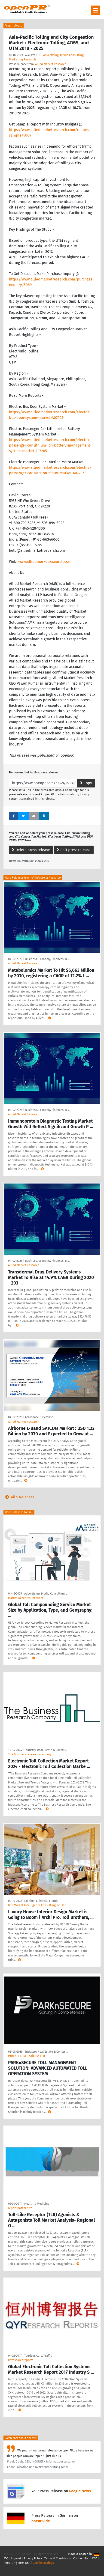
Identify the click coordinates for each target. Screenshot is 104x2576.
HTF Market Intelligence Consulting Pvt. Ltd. (37, 1905)
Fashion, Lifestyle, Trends (41, 1900)
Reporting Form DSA (16, 2562)
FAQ (5, 2558)
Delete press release (31, 850)
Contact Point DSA (85, 2558)
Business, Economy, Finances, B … (47, 959)
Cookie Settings (43, 2562)
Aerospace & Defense (39, 1417)
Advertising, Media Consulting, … (46, 1593)
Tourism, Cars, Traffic (38, 2355)
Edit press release (74, 850)
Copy (86, 783)
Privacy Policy (33, 2558)
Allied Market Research (50, 64)
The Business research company (29, 1754)
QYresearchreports (20, 2360)
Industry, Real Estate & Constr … (45, 1750)
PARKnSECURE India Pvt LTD (26, 2056)
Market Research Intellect (25, 1598)
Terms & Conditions (57, 2558)
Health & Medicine (36, 2203)
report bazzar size (20, 2208)
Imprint (16, 2558)
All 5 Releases (18, 1497)
